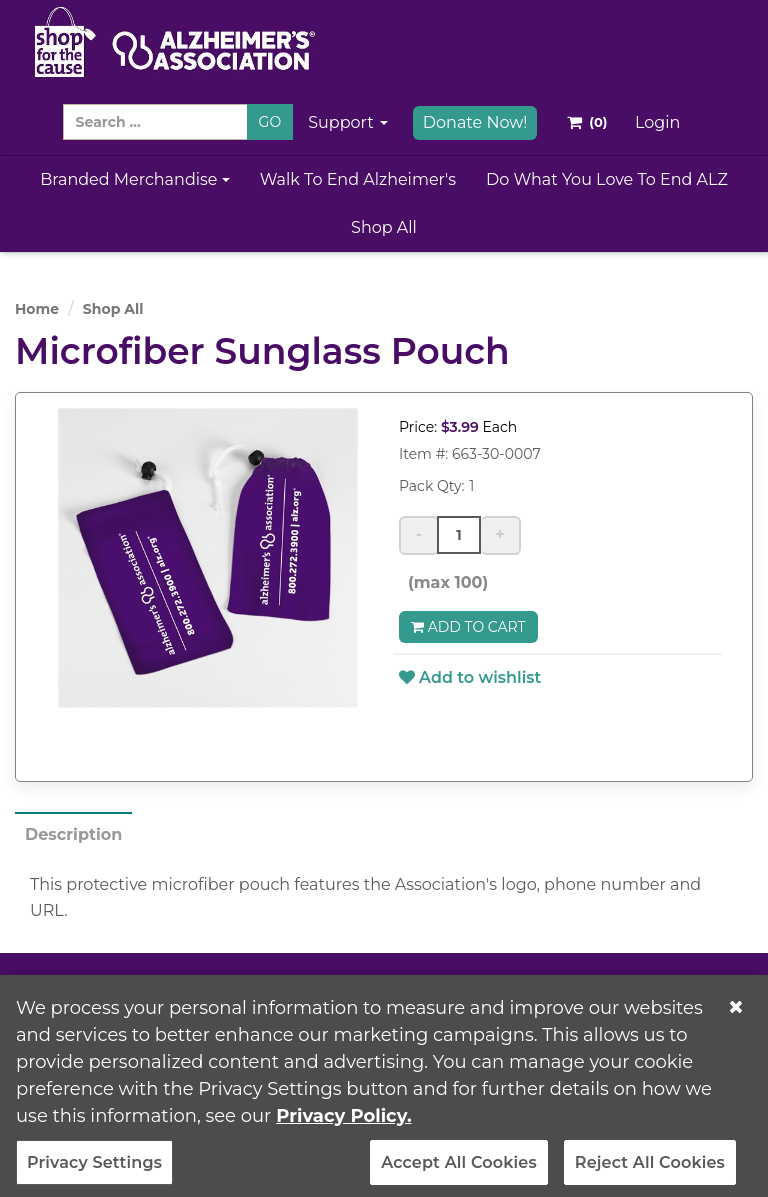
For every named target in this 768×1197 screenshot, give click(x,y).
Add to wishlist (470, 677)
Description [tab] (73, 834)
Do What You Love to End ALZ (607, 179)
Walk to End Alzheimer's (358, 179)
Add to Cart (468, 627)
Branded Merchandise (135, 179)
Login (657, 122)
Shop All (384, 227)
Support (348, 122)
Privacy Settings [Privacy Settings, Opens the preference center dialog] (94, 1170)
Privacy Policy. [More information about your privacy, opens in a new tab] (343, 1124)
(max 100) (443, 582)
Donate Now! (475, 122)
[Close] (736, 1015)
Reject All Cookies (650, 1170)
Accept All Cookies (459, 1170)
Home (37, 309)
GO (270, 122)
